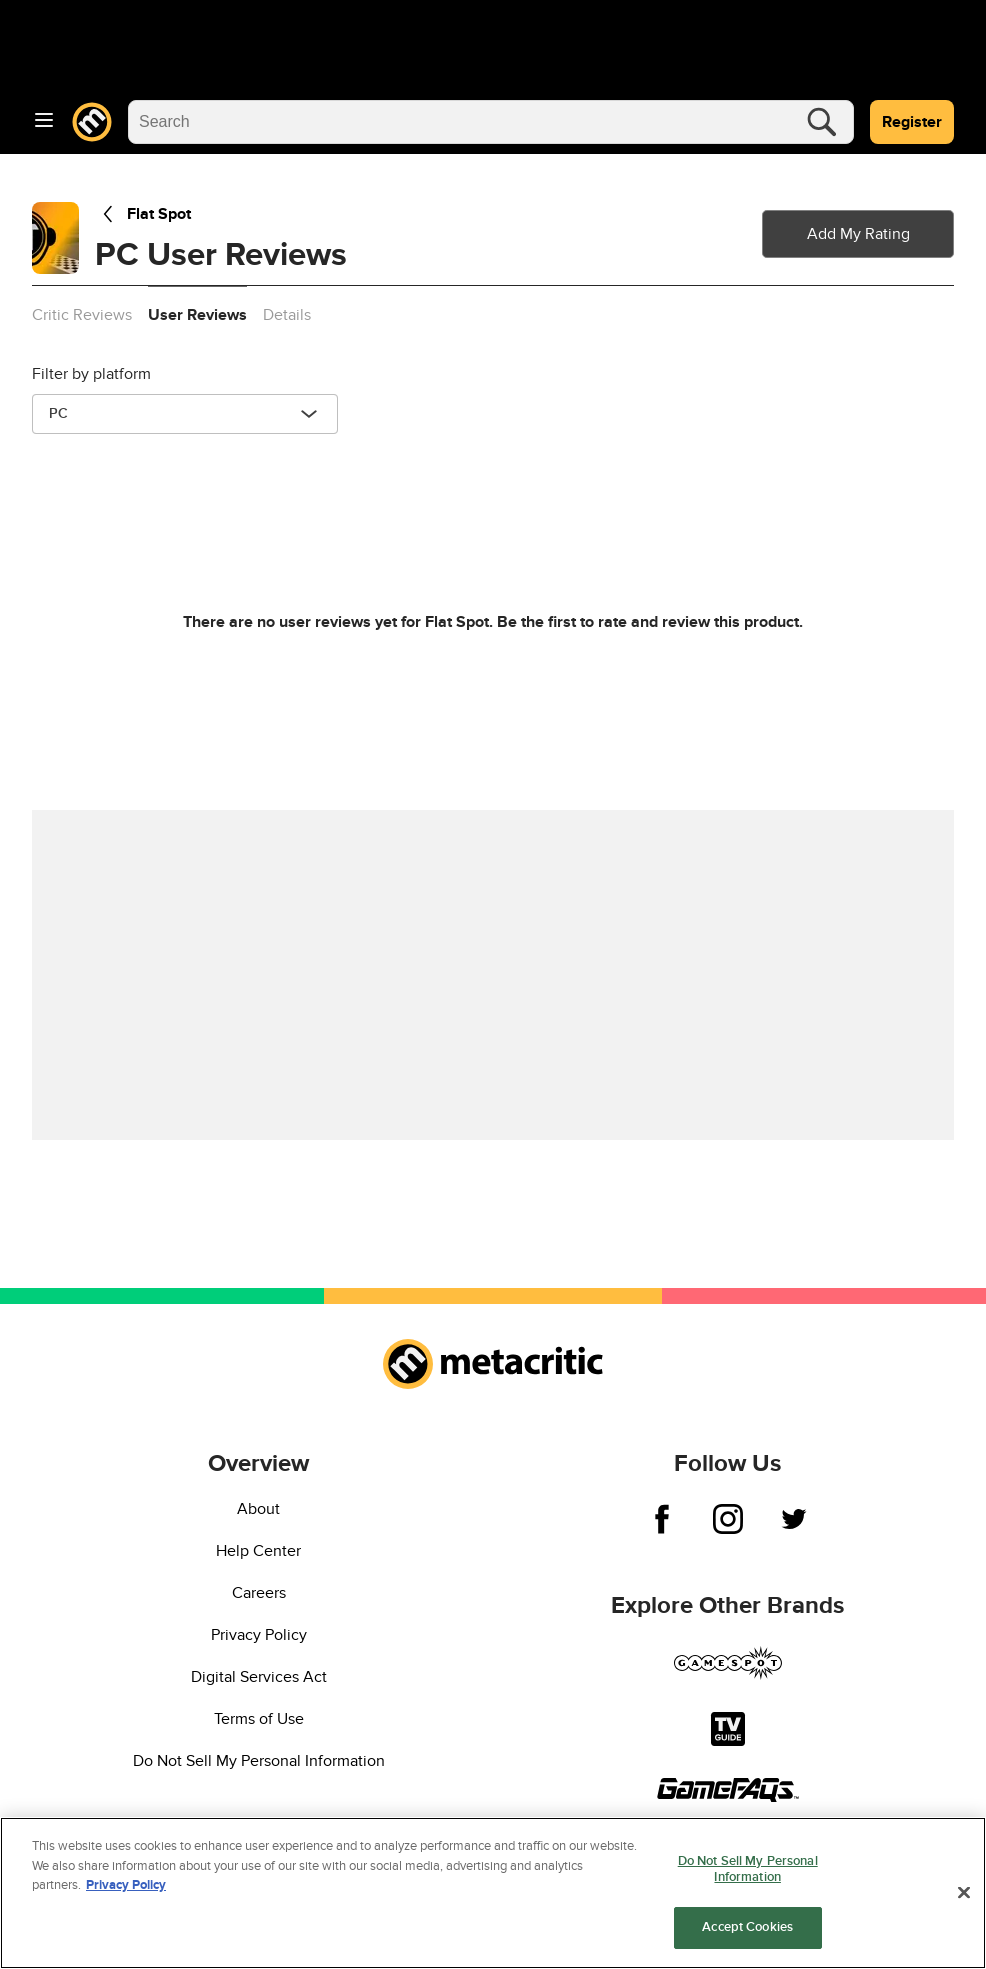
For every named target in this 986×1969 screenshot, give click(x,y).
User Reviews (197, 315)
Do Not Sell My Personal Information (259, 1761)
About (258, 1509)
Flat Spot (143, 214)
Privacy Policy (259, 1635)
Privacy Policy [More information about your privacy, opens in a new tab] (126, 1886)
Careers (259, 1593)
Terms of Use (259, 1719)
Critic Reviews (82, 315)
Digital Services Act (259, 1677)
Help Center (258, 1551)
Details (287, 315)
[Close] (964, 1893)
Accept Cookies (747, 1928)
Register (912, 122)
